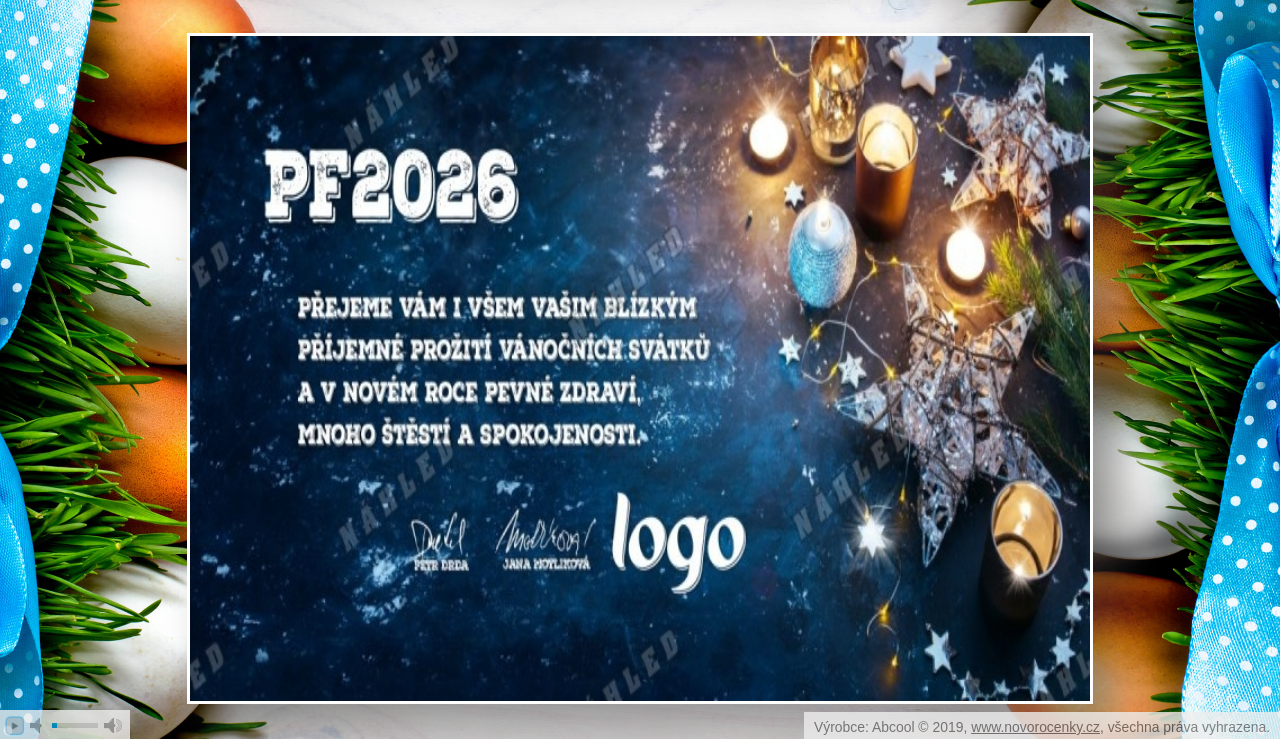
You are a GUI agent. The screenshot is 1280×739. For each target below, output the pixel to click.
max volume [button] (113, 725)
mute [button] (39, 725)
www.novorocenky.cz (1035, 727)
